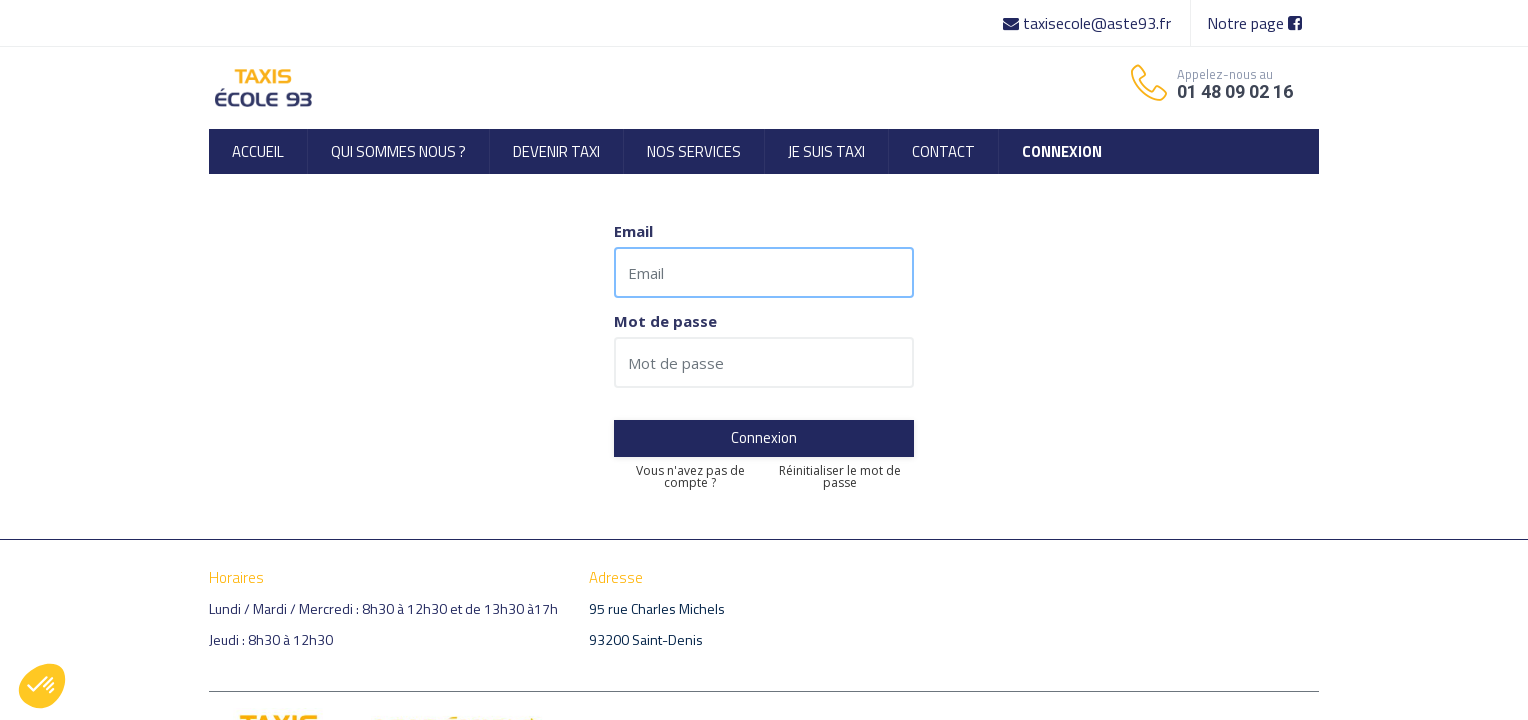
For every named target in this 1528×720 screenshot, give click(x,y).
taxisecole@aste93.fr (1089, 23)
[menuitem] (258, 151)
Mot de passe (665, 321)
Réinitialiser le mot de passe (840, 477)
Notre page (1254, 23)
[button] (42, 686)
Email (633, 231)
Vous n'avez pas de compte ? (690, 477)
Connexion (764, 437)
